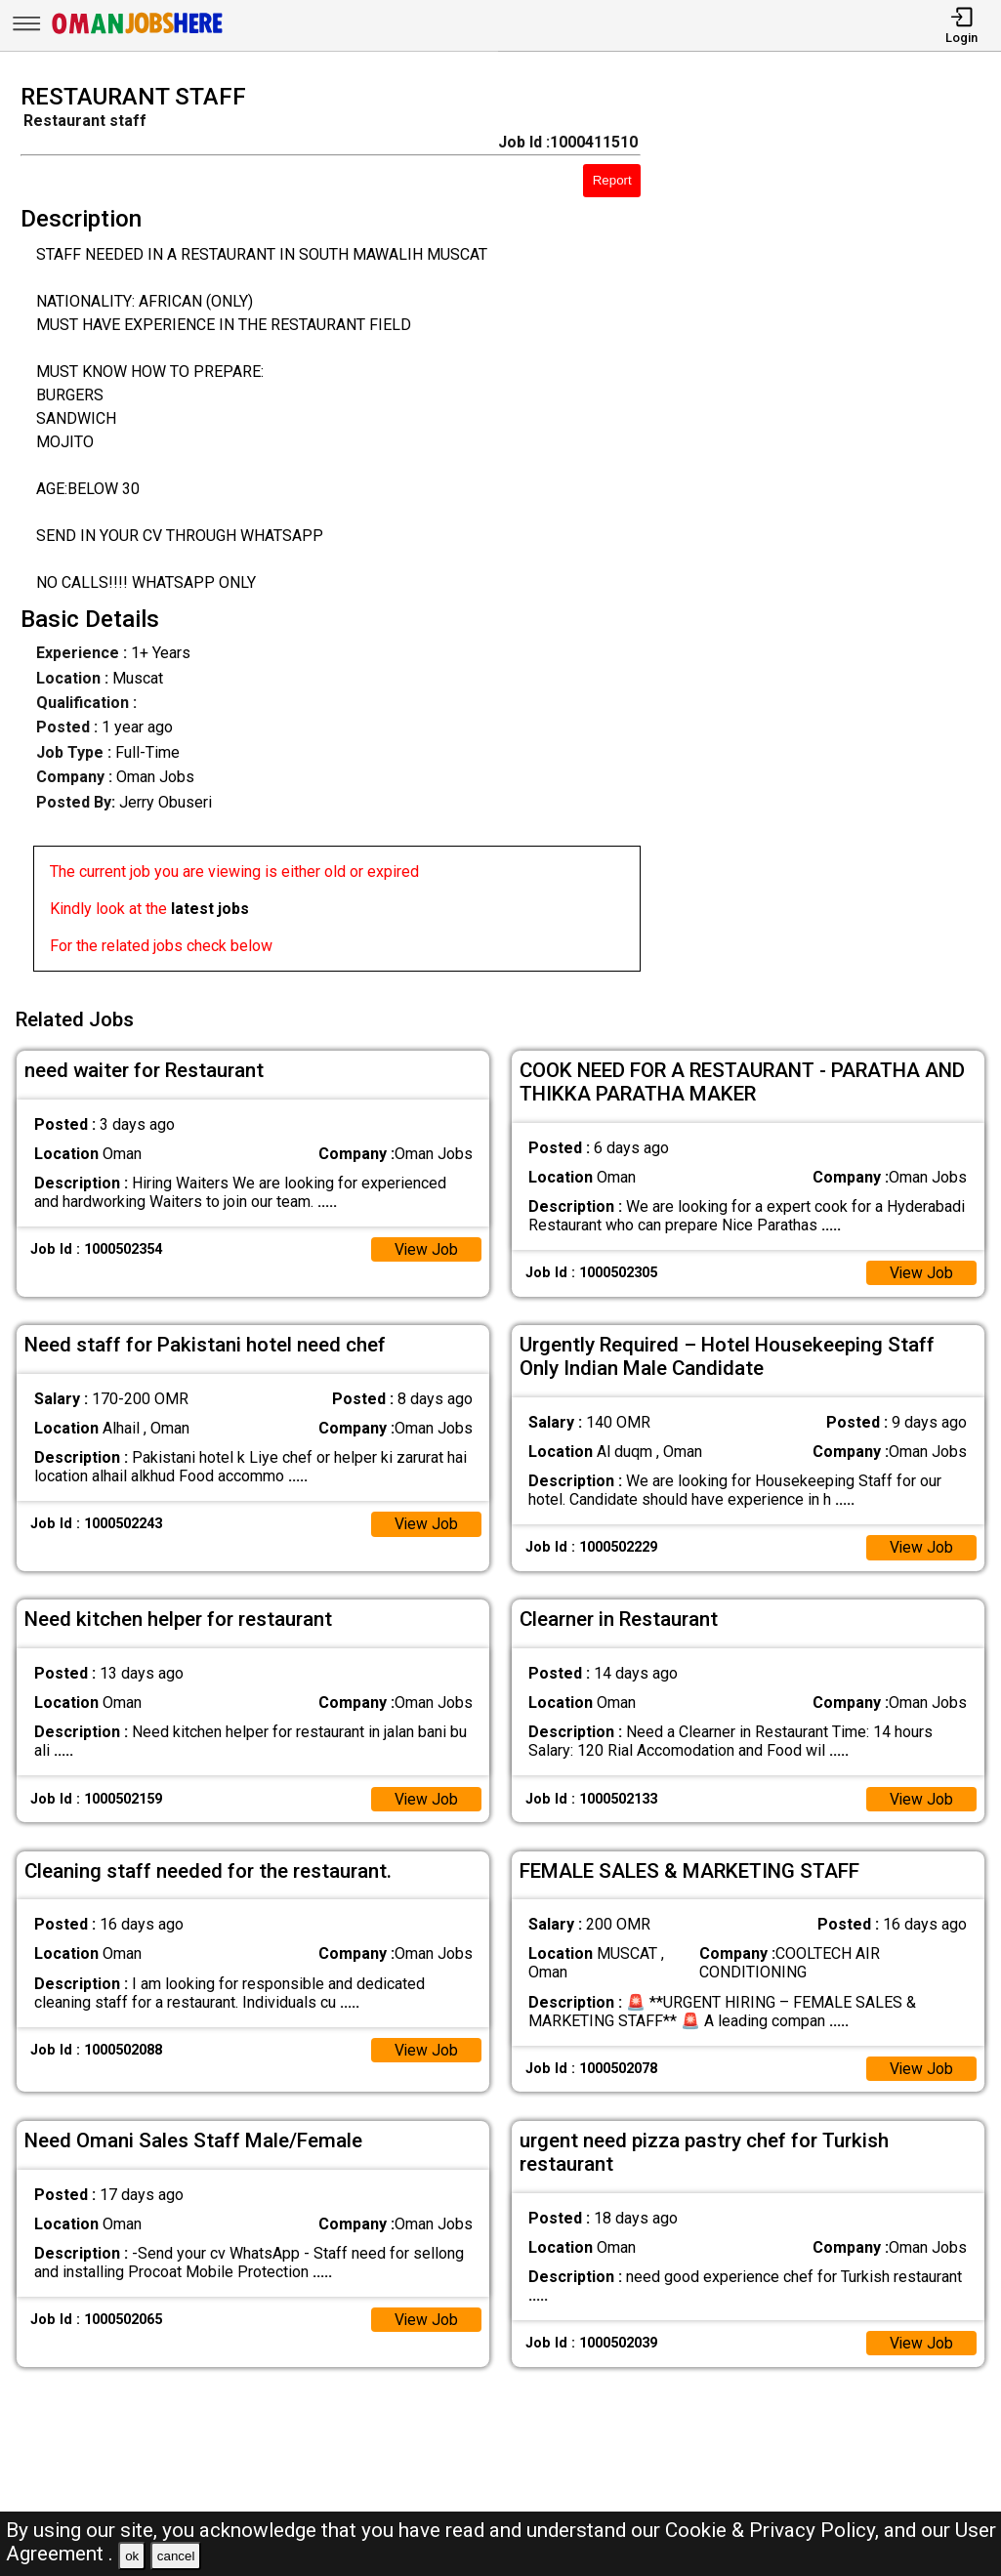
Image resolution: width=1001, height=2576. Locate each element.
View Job (426, 1246)
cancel (176, 2556)
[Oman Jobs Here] (138, 33)
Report (612, 180)
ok (132, 2556)
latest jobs (210, 908)
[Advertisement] (833, 533)
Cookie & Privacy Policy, (774, 2530)
